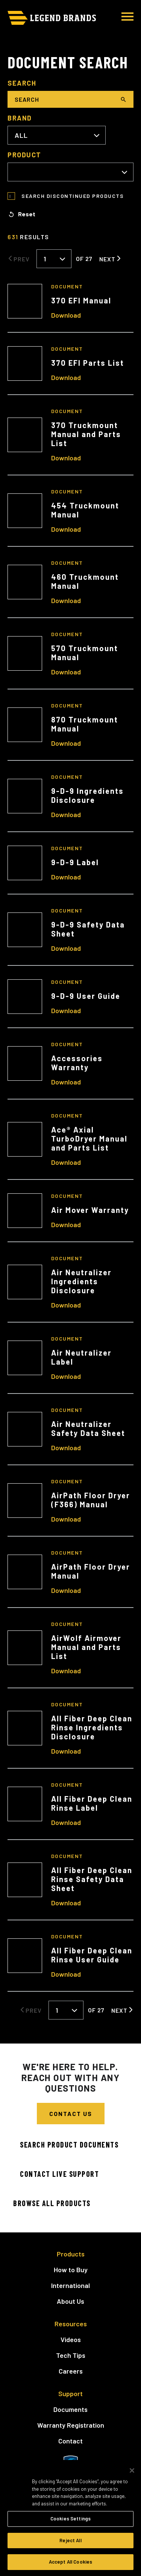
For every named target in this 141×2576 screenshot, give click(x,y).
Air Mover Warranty (90, 1209)
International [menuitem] (70, 2285)
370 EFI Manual (81, 300)
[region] (70, 2518)
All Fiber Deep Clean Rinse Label (91, 1803)
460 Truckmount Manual (85, 581)
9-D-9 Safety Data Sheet (88, 929)
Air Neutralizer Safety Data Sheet (88, 1428)
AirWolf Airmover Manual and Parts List (86, 1647)
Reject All (70, 2540)
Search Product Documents (69, 2144)
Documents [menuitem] (70, 2409)
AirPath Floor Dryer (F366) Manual (90, 1500)
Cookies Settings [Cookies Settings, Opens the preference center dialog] (70, 2519)
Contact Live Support (59, 2173)
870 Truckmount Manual (84, 724)
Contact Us (70, 2113)
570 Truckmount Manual (84, 653)
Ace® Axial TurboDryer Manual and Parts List (89, 1138)
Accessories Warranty (77, 1063)
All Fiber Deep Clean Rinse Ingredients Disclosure (91, 1727)
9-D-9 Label (75, 862)
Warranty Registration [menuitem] (70, 2425)
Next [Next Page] (107, 258)
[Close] (132, 2470)
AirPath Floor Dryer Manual (90, 1571)
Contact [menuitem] (70, 2441)
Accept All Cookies (70, 2562)
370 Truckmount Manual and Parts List (86, 434)
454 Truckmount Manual (85, 510)
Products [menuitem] (71, 2254)
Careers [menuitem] (71, 2371)
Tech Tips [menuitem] (70, 2355)
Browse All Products (52, 2203)
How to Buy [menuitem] (71, 2269)
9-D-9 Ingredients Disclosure (87, 795)
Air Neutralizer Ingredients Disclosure (81, 1281)
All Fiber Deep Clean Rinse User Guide (91, 1955)
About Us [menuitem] (70, 2301)
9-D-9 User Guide (85, 995)
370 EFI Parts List (87, 362)
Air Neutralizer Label (81, 1357)
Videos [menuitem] (71, 2339)
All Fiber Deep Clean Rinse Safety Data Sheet (91, 1879)
